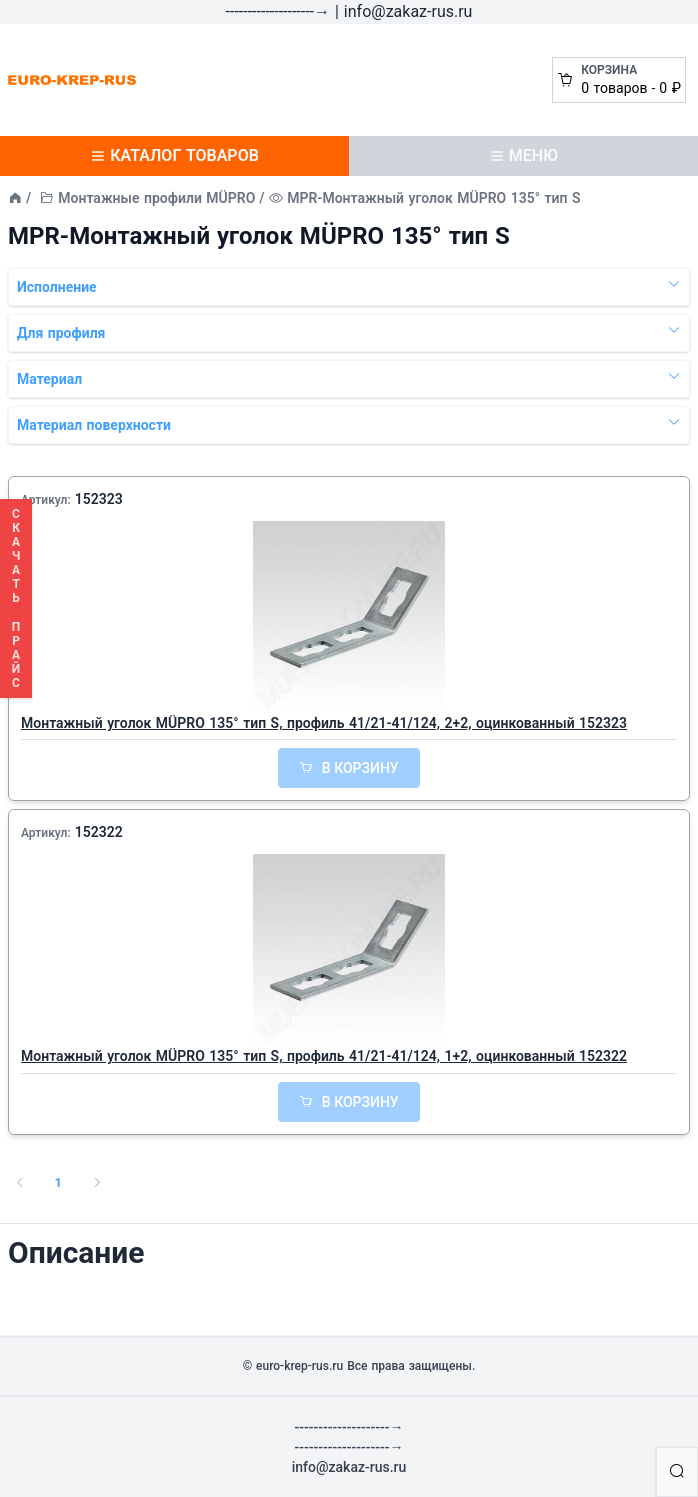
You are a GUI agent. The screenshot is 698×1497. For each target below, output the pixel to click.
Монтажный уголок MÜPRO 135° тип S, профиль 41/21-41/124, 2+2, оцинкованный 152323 (324, 723)
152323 (99, 499)
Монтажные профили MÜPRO (156, 198)
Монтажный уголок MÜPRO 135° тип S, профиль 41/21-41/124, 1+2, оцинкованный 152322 (324, 1056)
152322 (99, 832)
